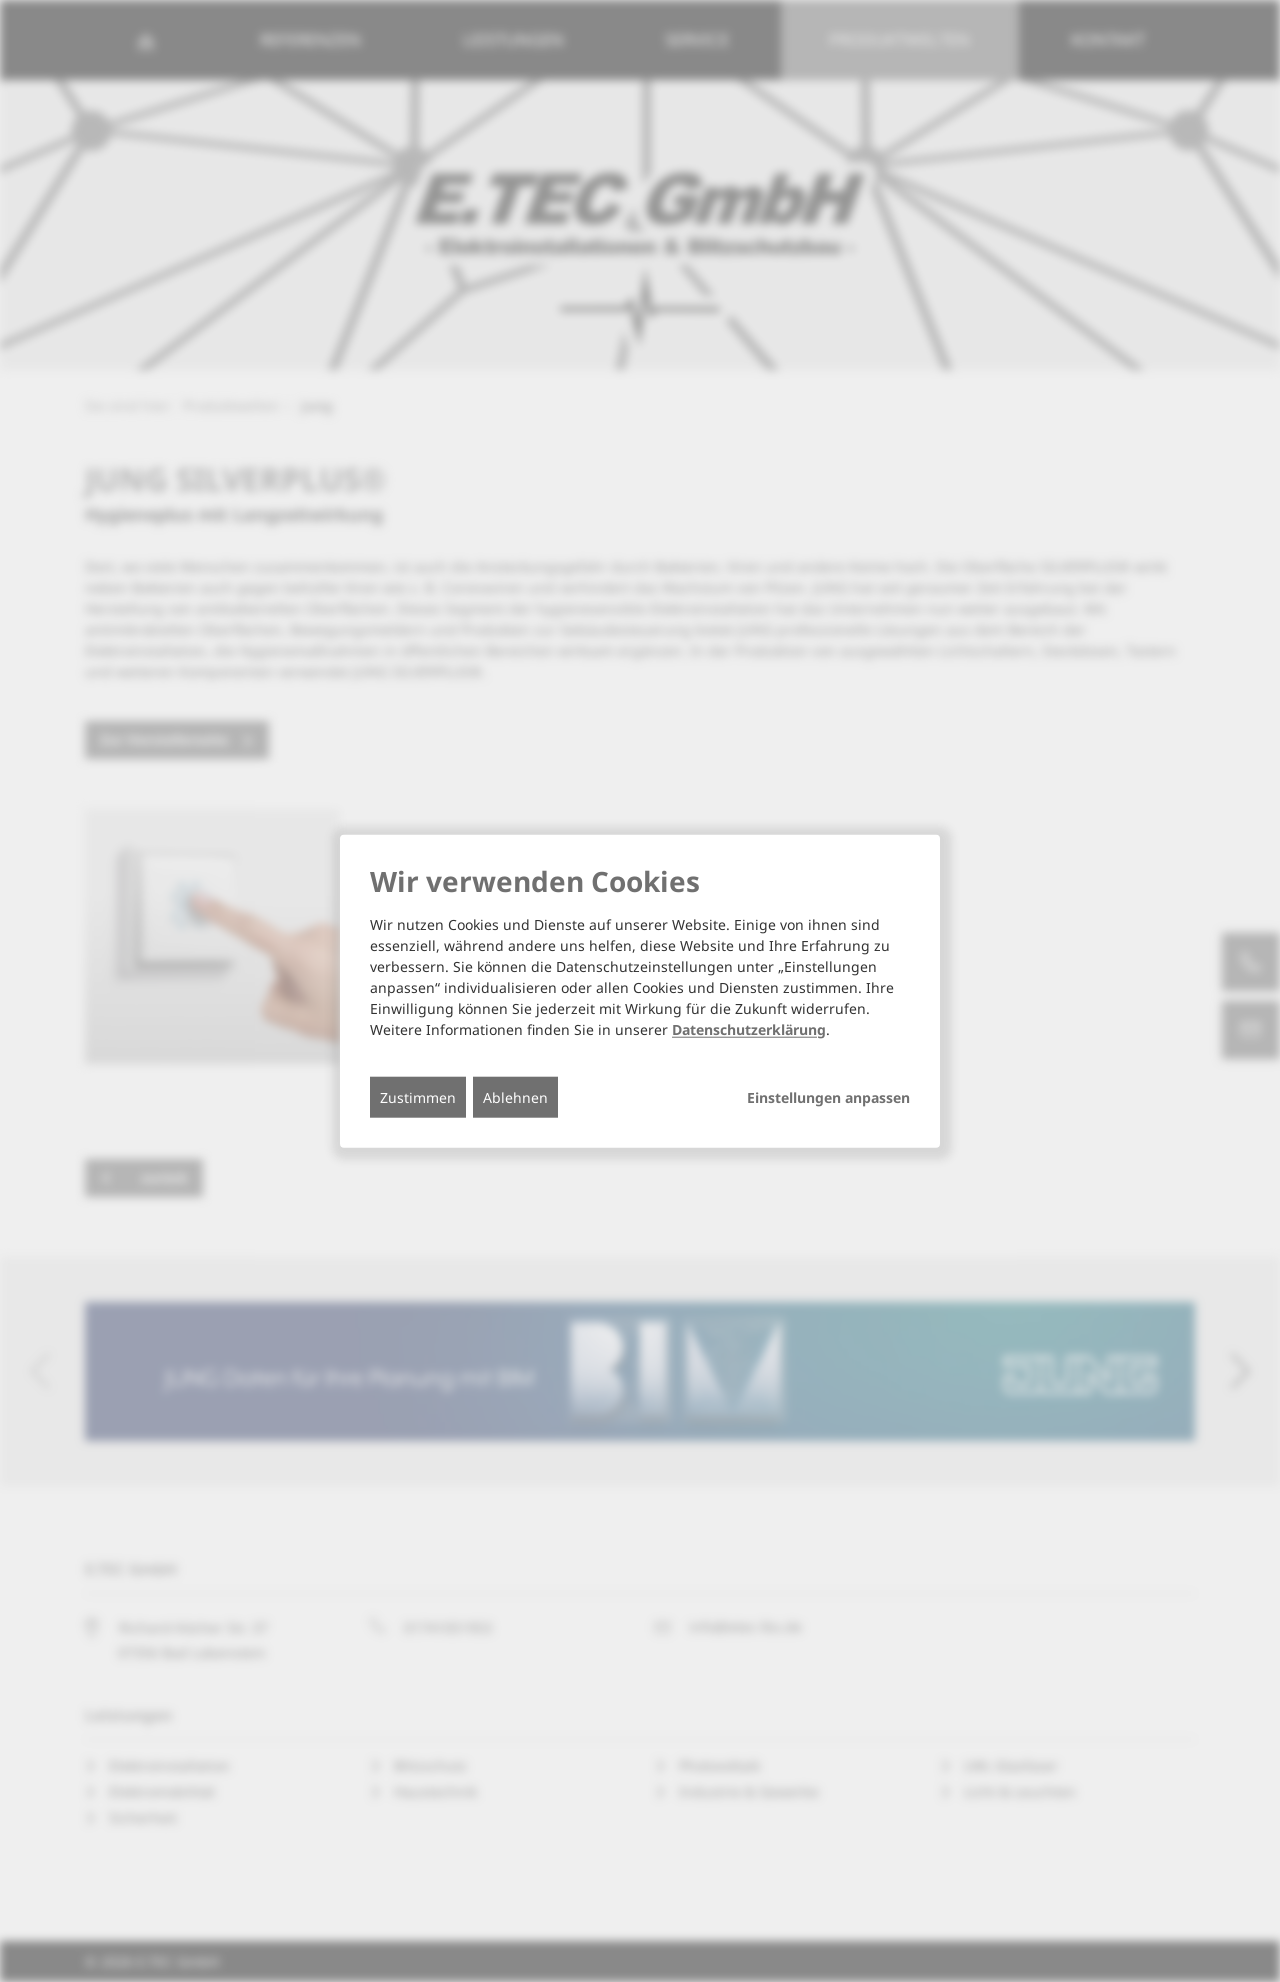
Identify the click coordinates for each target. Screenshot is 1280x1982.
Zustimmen (418, 1096)
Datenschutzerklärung (749, 1028)
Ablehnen (515, 1096)
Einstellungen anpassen (828, 1097)
